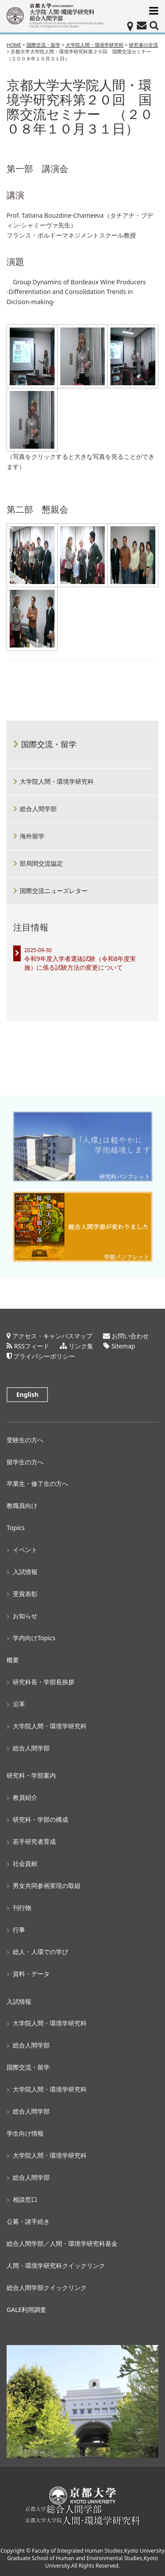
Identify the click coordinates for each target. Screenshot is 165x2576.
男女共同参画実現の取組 (47, 1885)
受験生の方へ (25, 1440)
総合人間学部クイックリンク (47, 2287)
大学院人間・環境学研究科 (57, 781)
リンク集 (81, 1346)
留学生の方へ (25, 1462)
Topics (16, 1527)
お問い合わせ (130, 1336)
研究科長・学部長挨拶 (43, 1682)
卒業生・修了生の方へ (37, 1483)
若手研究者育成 (34, 1841)
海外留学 (32, 836)
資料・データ (31, 1973)
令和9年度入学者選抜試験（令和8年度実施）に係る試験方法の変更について (80, 963)
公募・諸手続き (28, 2221)
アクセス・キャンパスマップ (52, 1336)
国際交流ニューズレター (54, 890)
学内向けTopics (34, 1638)
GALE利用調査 (26, 2309)
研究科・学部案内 (31, 1775)
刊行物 (22, 1907)
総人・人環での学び (40, 1951)
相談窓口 (25, 2199)
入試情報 (25, 1571)
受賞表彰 (25, 1594)
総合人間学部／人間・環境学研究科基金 (62, 2243)
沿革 (19, 1704)
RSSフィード (31, 1346)
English (27, 1394)
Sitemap (123, 1346)
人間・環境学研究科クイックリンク (56, 2265)
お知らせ (25, 1616)
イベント (25, 1549)
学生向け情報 (25, 2133)
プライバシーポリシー (44, 1356)
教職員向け (22, 1505)
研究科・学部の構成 (40, 1819)
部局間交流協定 (41, 863)
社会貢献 (25, 1863)
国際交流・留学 (49, 744)
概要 (13, 1660)
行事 (19, 1929)
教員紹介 (25, 1797)
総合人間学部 (38, 808)
